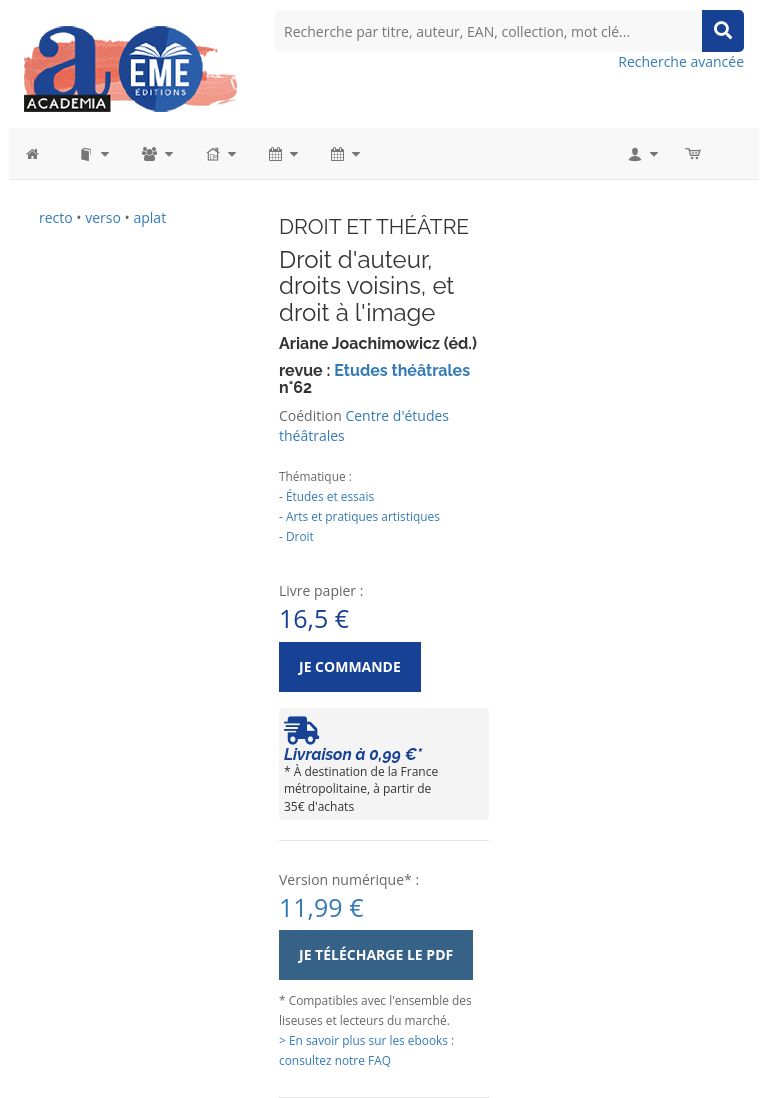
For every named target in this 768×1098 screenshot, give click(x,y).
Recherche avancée (681, 61)
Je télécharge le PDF (376, 954)
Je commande (350, 666)
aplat (149, 217)
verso (103, 217)
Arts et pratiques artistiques (363, 516)
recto (56, 217)
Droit (300, 536)
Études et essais (330, 496)
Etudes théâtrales (402, 370)
